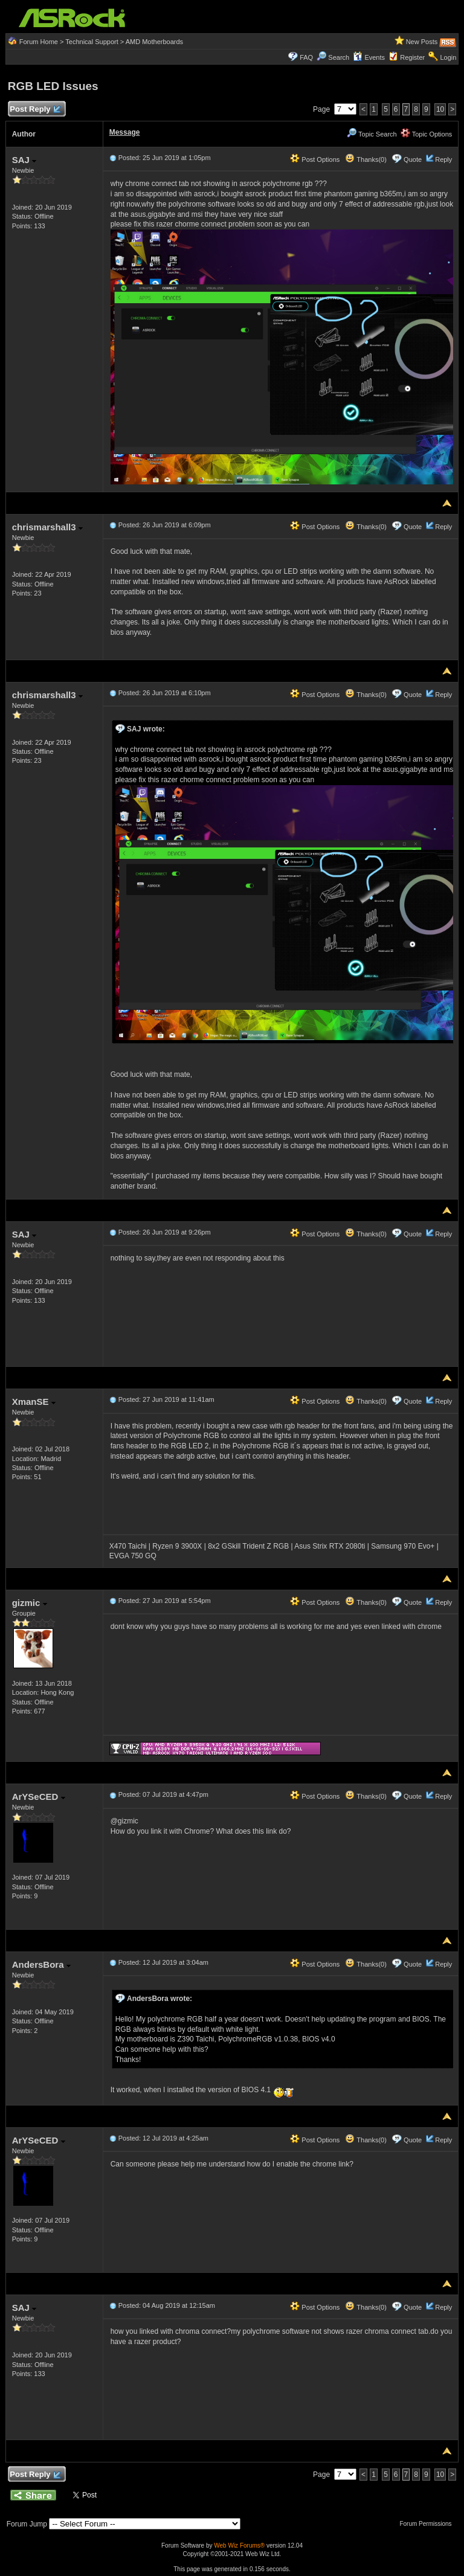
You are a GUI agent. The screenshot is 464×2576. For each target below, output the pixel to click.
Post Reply (35, 109)
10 (440, 109)
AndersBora (41, 1964)
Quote (413, 159)
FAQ (306, 57)
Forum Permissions (428, 2523)
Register (412, 57)
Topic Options (427, 134)
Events (369, 57)
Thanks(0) (365, 159)
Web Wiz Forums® (239, 2545)
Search (338, 57)
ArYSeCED (38, 1796)
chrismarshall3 (47, 527)
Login (448, 57)
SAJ (24, 160)
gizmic (29, 1603)
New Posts (422, 41)
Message (124, 132)
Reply (443, 159)
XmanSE (34, 1401)
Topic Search (371, 134)
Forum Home (38, 41)
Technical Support (91, 41)
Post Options (315, 159)
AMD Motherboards (154, 41)
